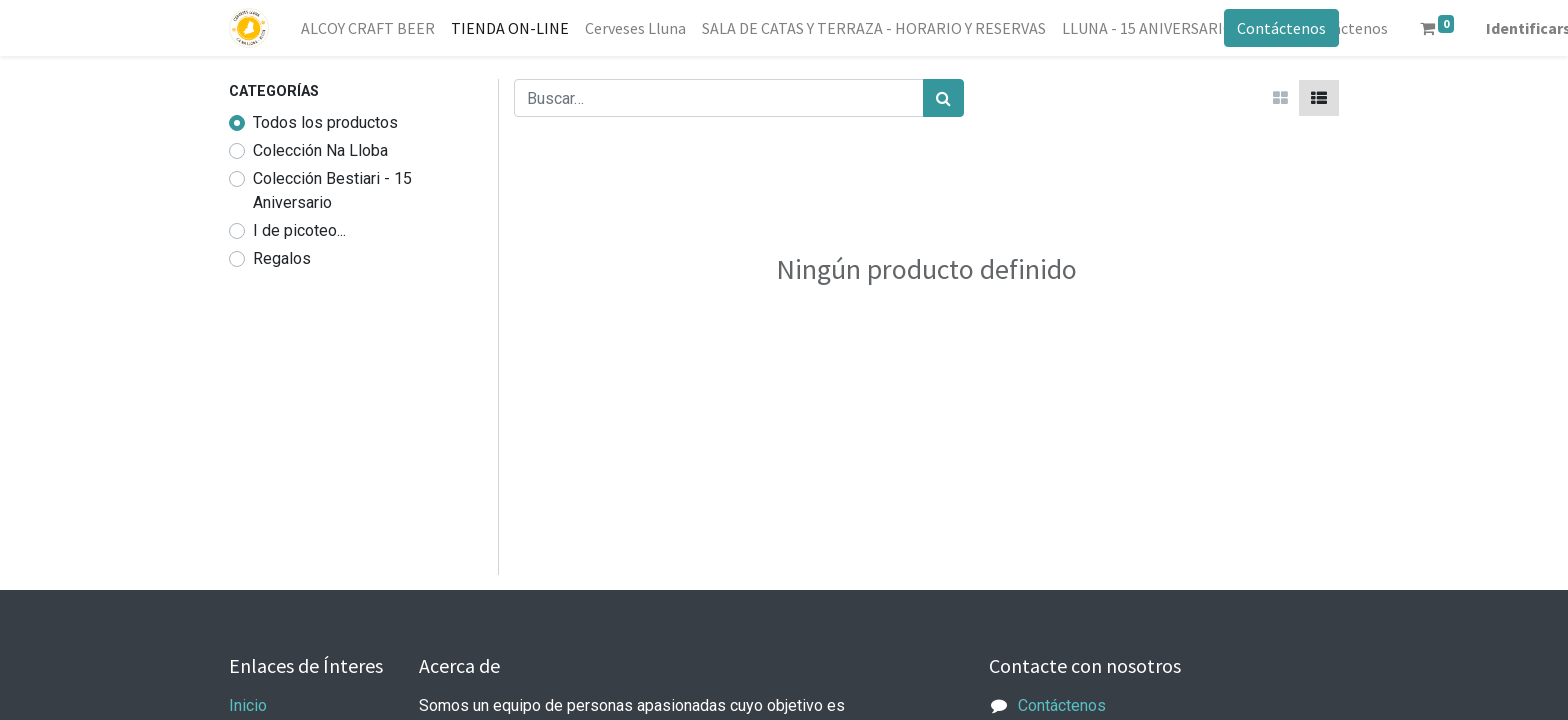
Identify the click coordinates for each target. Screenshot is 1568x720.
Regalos (282, 258)
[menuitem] (368, 28)
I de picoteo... (299, 230)
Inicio (248, 705)
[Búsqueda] (943, 98)
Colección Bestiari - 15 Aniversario (332, 190)
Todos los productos (325, 122)
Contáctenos (1281, 28)
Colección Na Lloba (320, 150)
